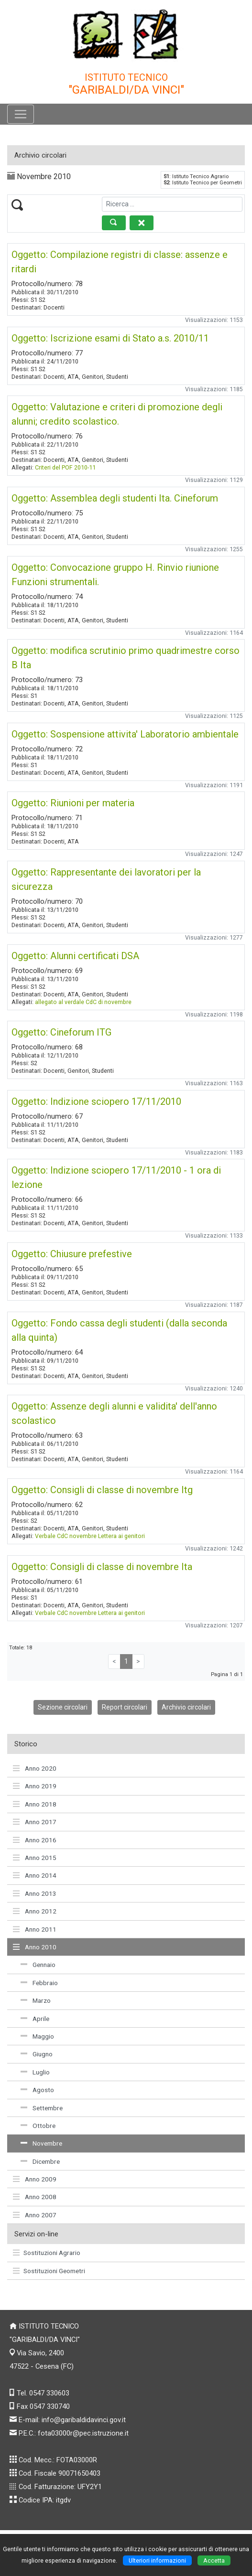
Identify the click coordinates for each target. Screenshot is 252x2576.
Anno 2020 (34, 1768)
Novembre (41, 2143)
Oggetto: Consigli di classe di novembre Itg (102, 1490)
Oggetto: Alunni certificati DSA (75, 956)
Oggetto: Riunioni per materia (72, 803)
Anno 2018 (34, 1804)
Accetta (214, 2560)
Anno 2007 (34, 2215)
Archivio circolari (186, 1707)
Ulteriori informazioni (157, 2560)
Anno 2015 (34, 1857)
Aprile (35, 2018)
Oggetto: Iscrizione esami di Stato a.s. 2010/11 (110, 338)
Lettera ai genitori (121, 1535)
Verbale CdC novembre (66, 1535)
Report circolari (124, 1707)
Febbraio (39, 1983)
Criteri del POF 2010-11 (65, 467)
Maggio (37, 2036)
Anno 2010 (34, 1947)
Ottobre (38, 2125)
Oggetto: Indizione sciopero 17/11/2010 (96, 1101)
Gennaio (38, 1964)
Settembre (42, 2108)
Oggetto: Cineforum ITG (61, 1032)
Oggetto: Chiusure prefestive (71, 1254)
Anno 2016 (34, 1840)
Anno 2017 (34, 1822)
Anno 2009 (34, 2179)
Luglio (35, 2072)
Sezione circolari (63, 1707)
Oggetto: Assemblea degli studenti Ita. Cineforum (114, 498)
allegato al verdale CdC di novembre (83, 1001)
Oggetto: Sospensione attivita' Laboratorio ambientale (125, 734)
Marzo (36, 2000)
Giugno (37, 2054)
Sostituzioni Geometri (49, 2271)
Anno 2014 (34, 1875)
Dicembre (40, 2161)
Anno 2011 (34, 1929)
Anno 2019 (34, 1786)
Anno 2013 (34, 1893)
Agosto (37, 2090)
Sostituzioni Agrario (46, 2252)
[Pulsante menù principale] (20, 114)
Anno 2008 (34, 2197)
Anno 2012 (34, 1911)
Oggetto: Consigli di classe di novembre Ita (101, 1566)
